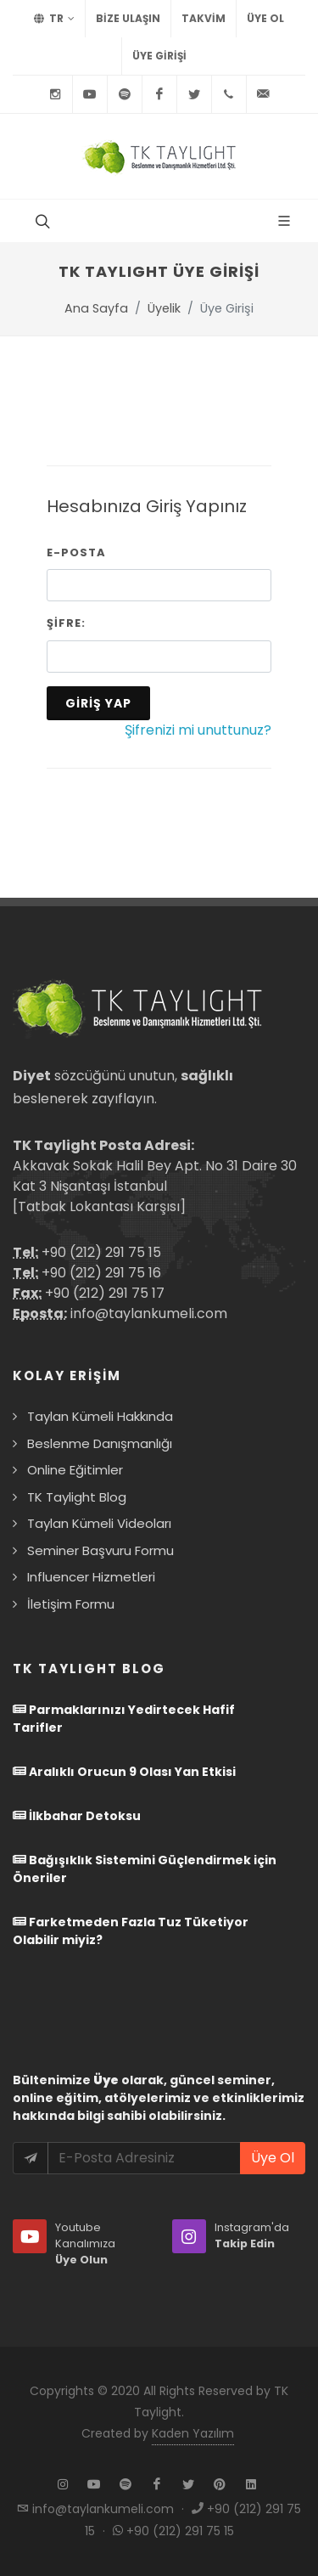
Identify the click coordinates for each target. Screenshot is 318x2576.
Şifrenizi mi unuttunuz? (198, 730)
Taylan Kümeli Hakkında (100, 1416)
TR (54, 18)
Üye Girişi (159, 55)
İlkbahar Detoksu (77, 1815)
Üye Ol (265, 18)
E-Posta (76, 552)
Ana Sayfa (96, 308)
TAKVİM (203, 18)
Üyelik (164, 308)
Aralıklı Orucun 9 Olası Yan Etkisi (124, 1771)
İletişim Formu (70, 1604)
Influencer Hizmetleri (91, 1577)
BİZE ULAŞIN (128, 18)
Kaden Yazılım (193, 2433)
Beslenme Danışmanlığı (99, 1443)
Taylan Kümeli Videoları (99, 1523)
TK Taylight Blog (76, 1497)
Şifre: (66, 623)
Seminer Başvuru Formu (100, 1550)
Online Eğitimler (75, 1470)
